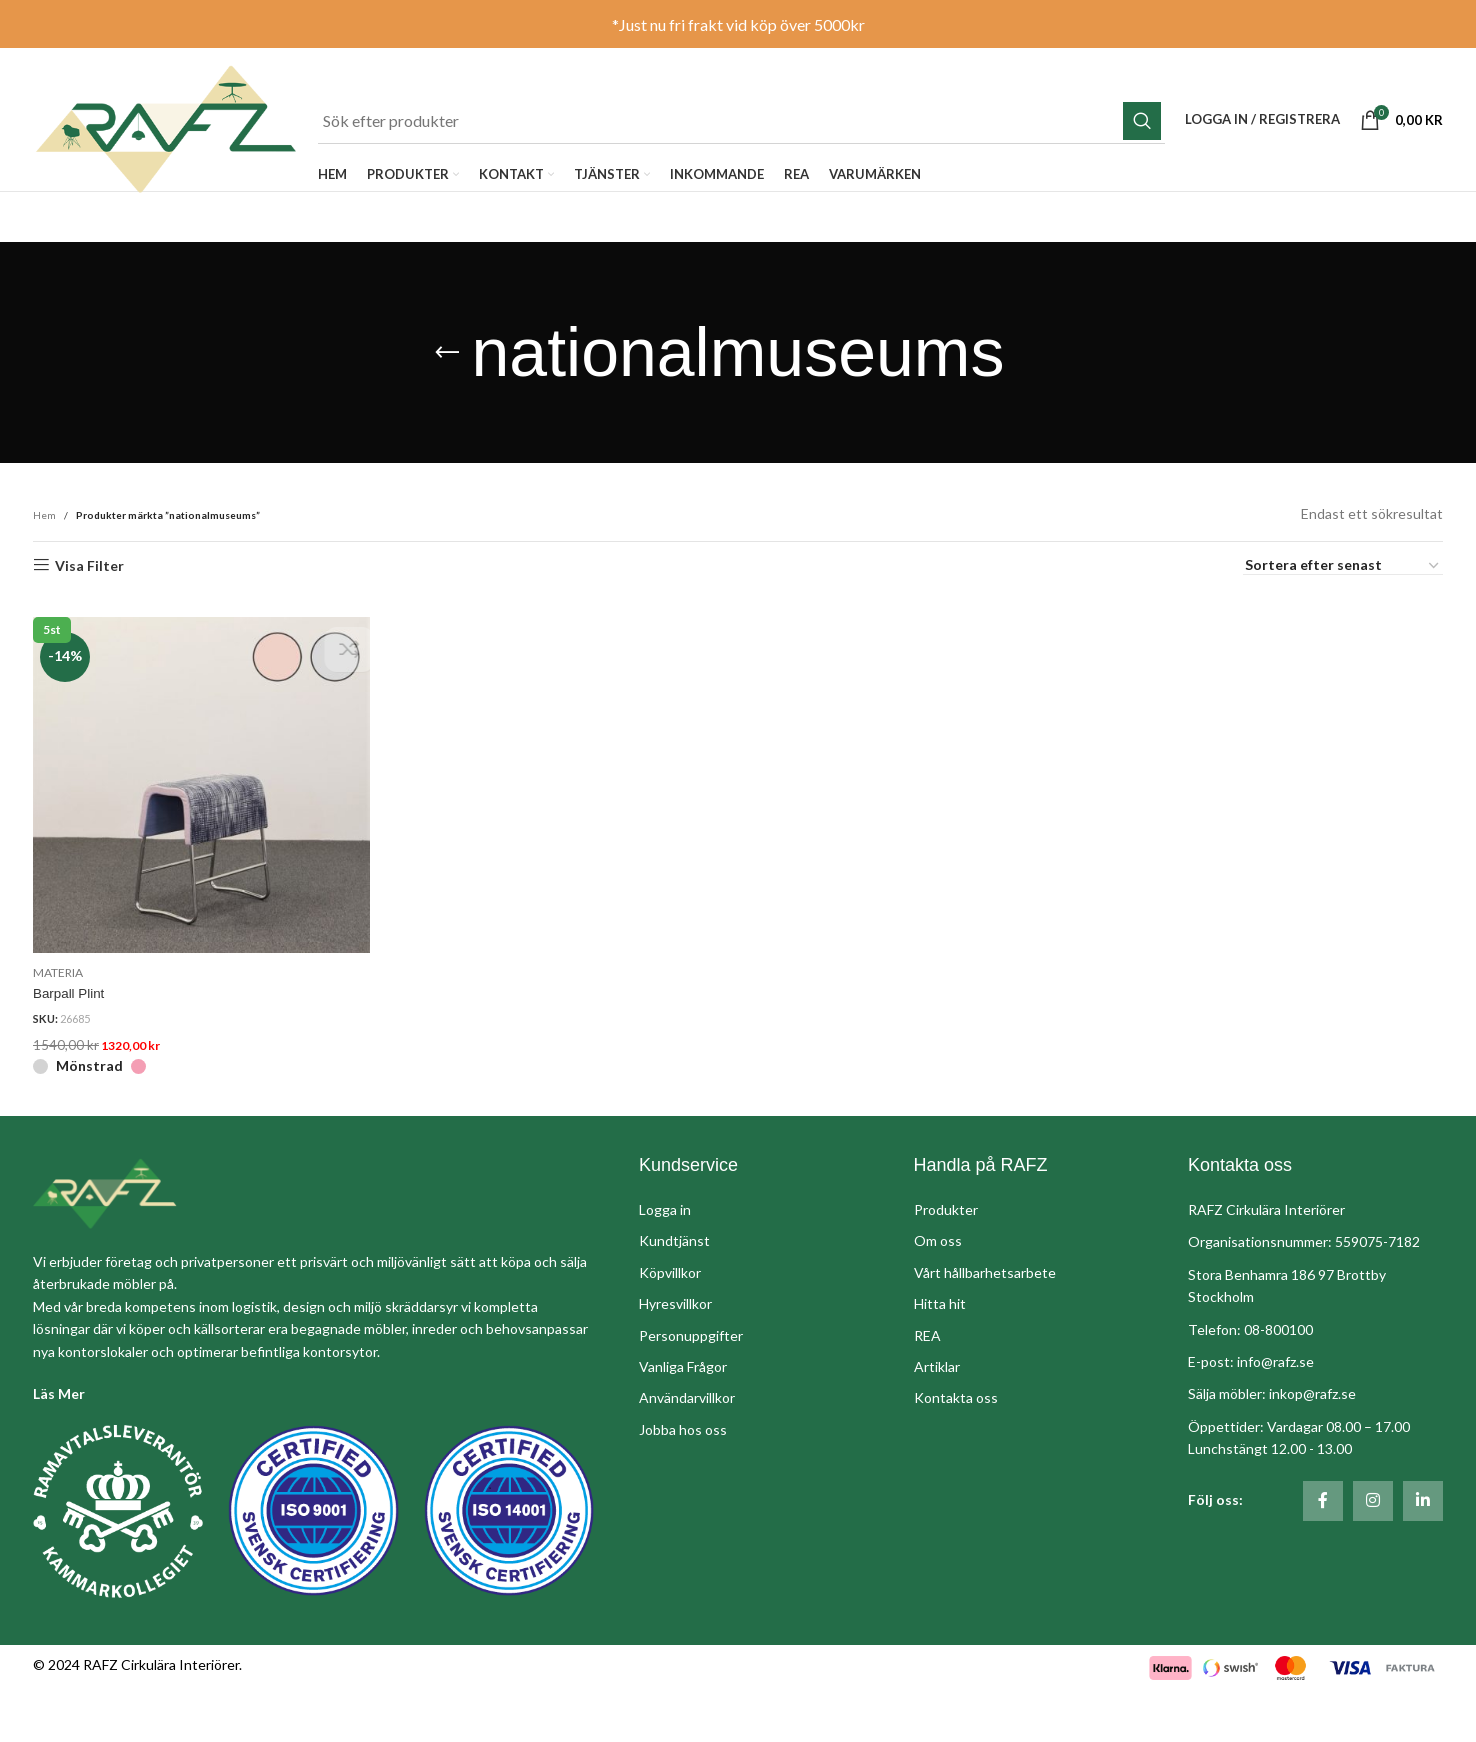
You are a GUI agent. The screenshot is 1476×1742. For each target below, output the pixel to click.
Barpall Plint (70, 1056)
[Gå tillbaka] (447, 422)
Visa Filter (89, 634)
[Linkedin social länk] (1423, 1567)
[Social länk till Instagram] (1373, 1567)
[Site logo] (190, 163)
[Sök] (766, 133)
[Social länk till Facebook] (1323, 1567)
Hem (44, 584)
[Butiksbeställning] (1343, 635)
